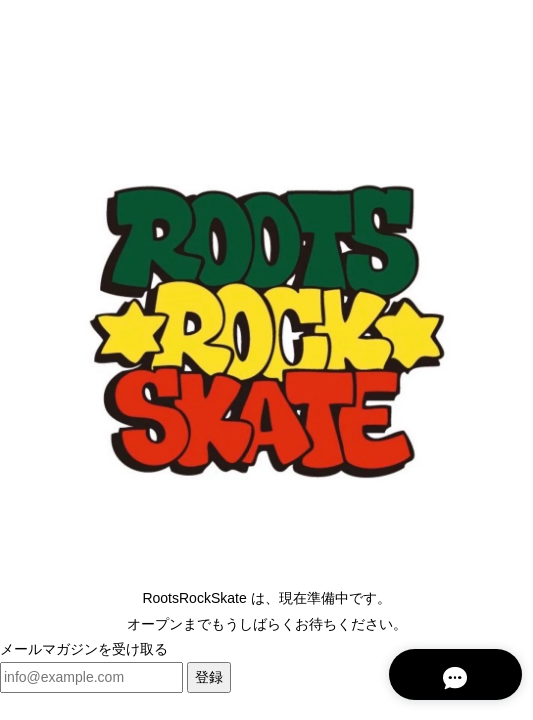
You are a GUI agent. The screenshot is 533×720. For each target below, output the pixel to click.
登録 (209, 677)
